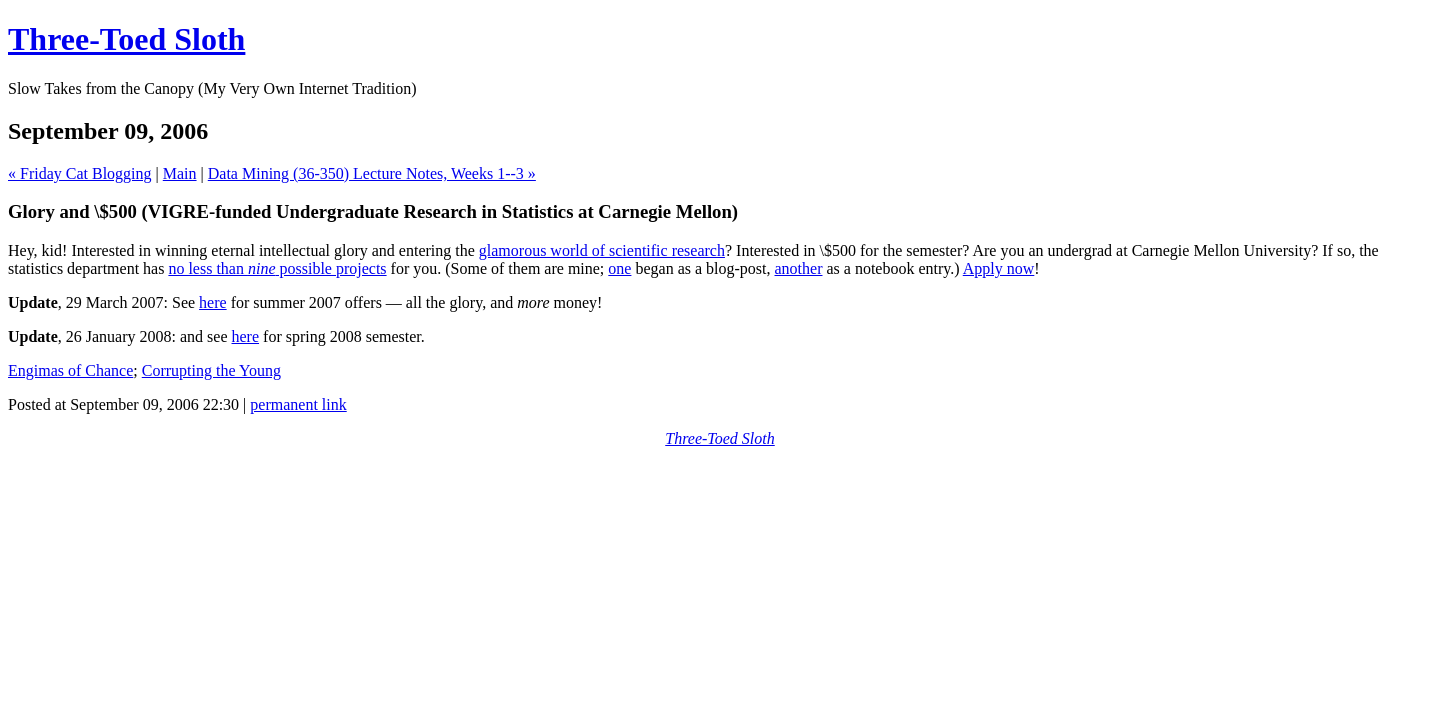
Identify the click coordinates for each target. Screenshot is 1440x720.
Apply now (999, 268)
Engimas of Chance (70, 370)
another (799, 268)
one (619, 268)
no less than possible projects (277, 268)
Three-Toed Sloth (126, 39)
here (213, 302)
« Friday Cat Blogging (80, 173)
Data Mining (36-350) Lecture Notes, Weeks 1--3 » (372, 173)
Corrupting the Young (211, 370)
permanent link (298, 404)
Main (180, 173)
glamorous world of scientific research (602, 250)
